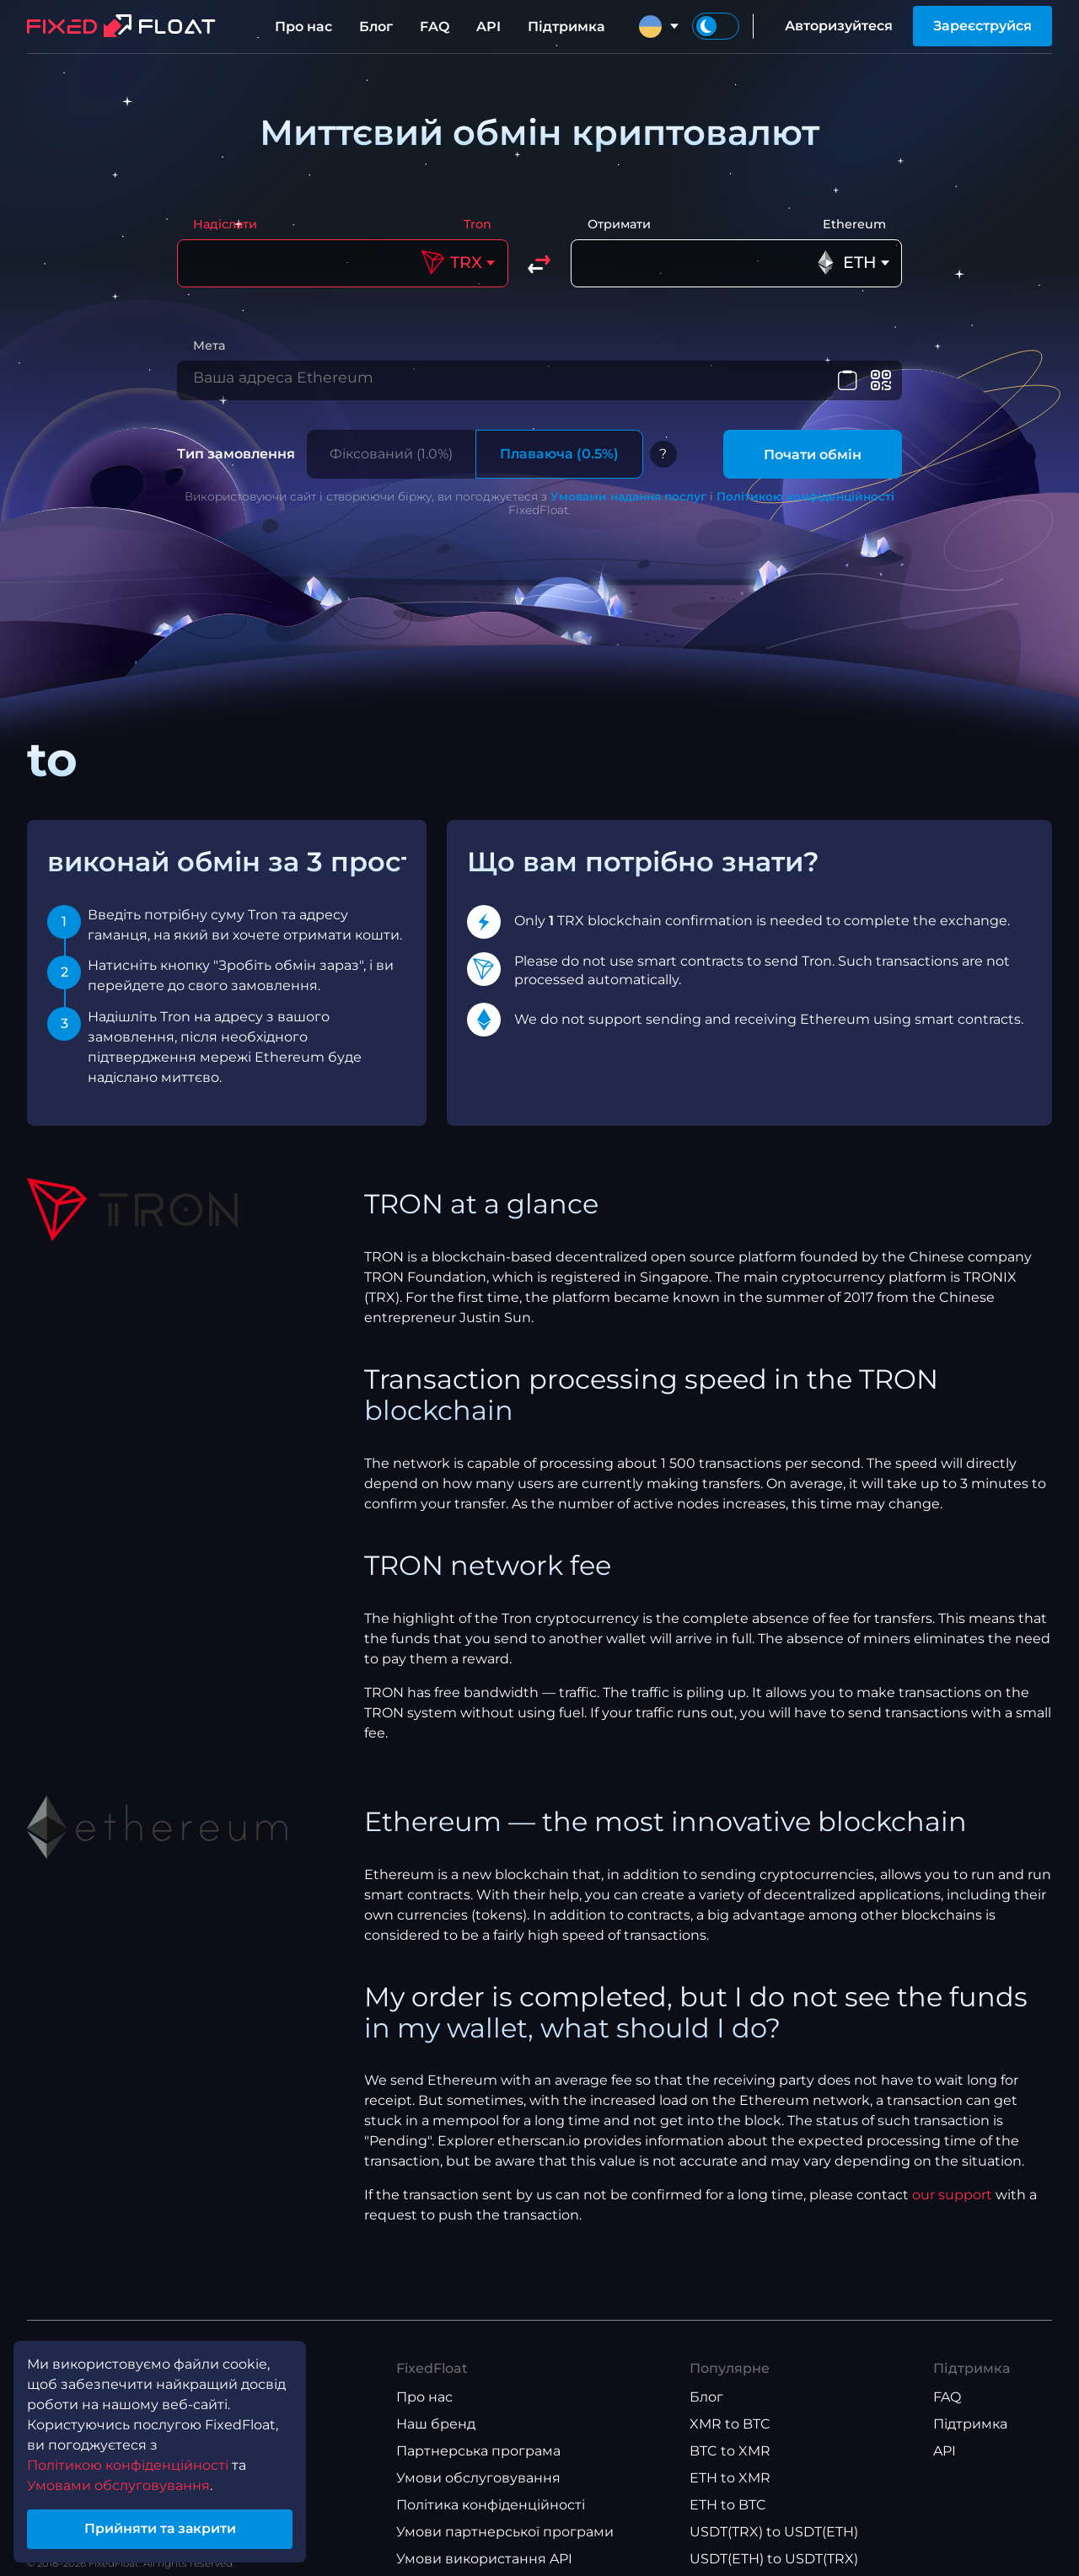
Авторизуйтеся (839, 26)
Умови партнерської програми (505, 2541)
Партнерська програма (478, 2460)
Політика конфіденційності (490, 2514)
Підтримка (566, 27)
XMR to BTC (730, 2433)
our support (952, 2204)
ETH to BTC (728, 2514)
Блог (376, 27)
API (488, 27)
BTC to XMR (730, 2460)
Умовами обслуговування (118, 2485)
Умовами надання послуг (628, 505)
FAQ (434, 27)
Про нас (303, 27)
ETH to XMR (730, 2487)
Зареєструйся (982, 26)
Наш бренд (435, 2433)
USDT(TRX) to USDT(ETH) (774, 2541)
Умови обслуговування (478, 2487)
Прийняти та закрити (160, 2528)
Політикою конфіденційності (805, 505)
